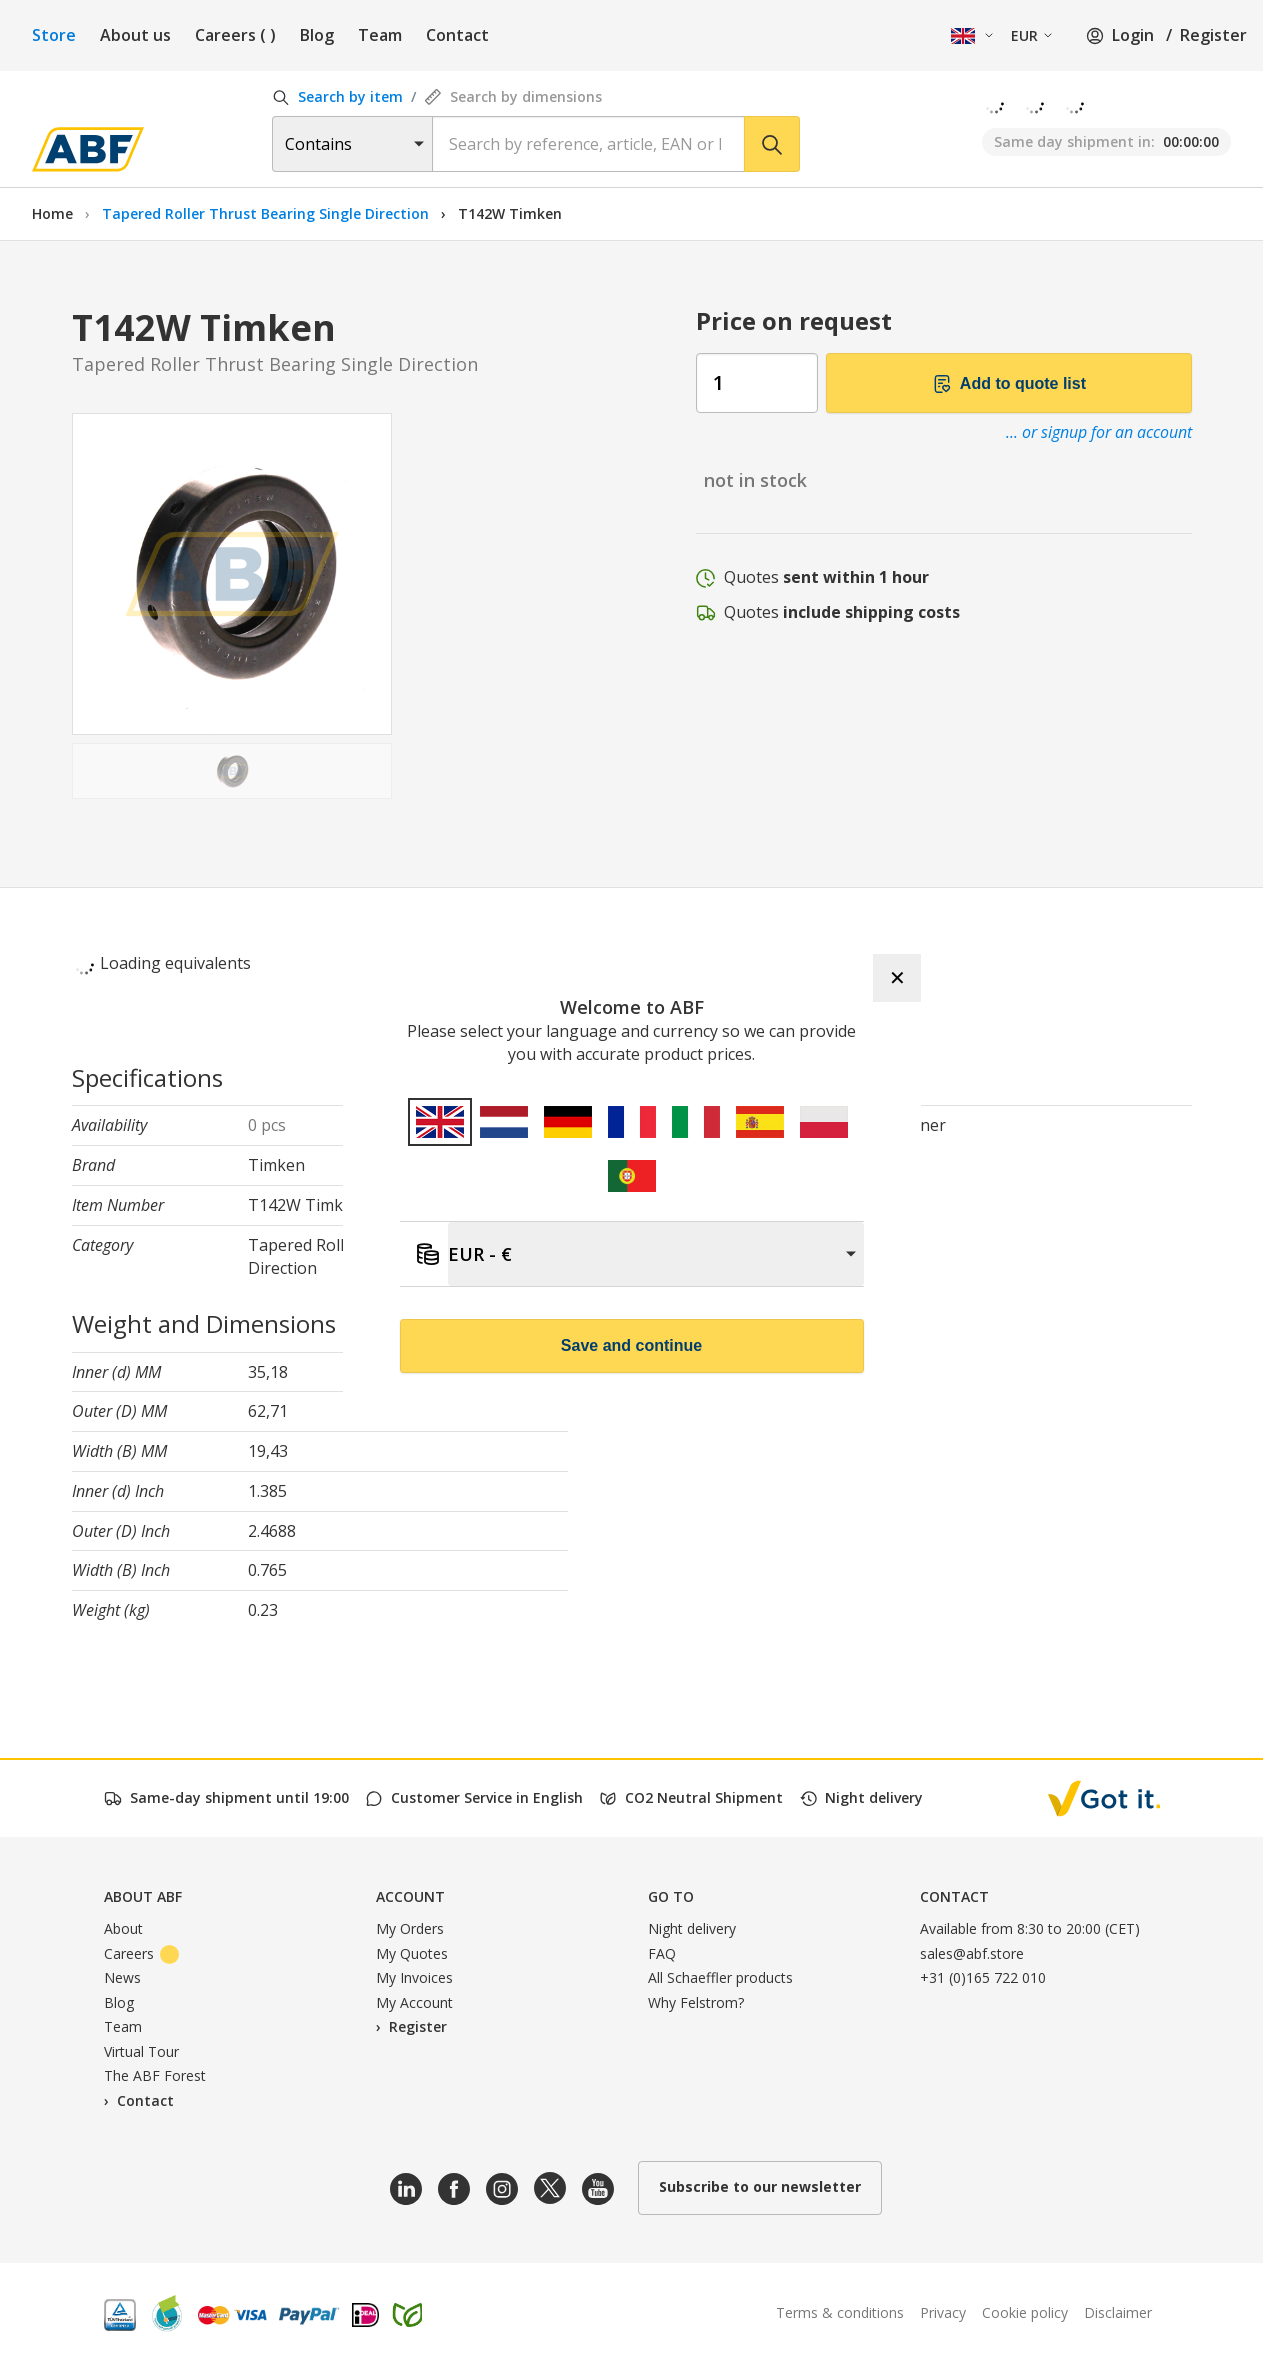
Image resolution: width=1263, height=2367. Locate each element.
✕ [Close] (897, 978)
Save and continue (631, 1345)
